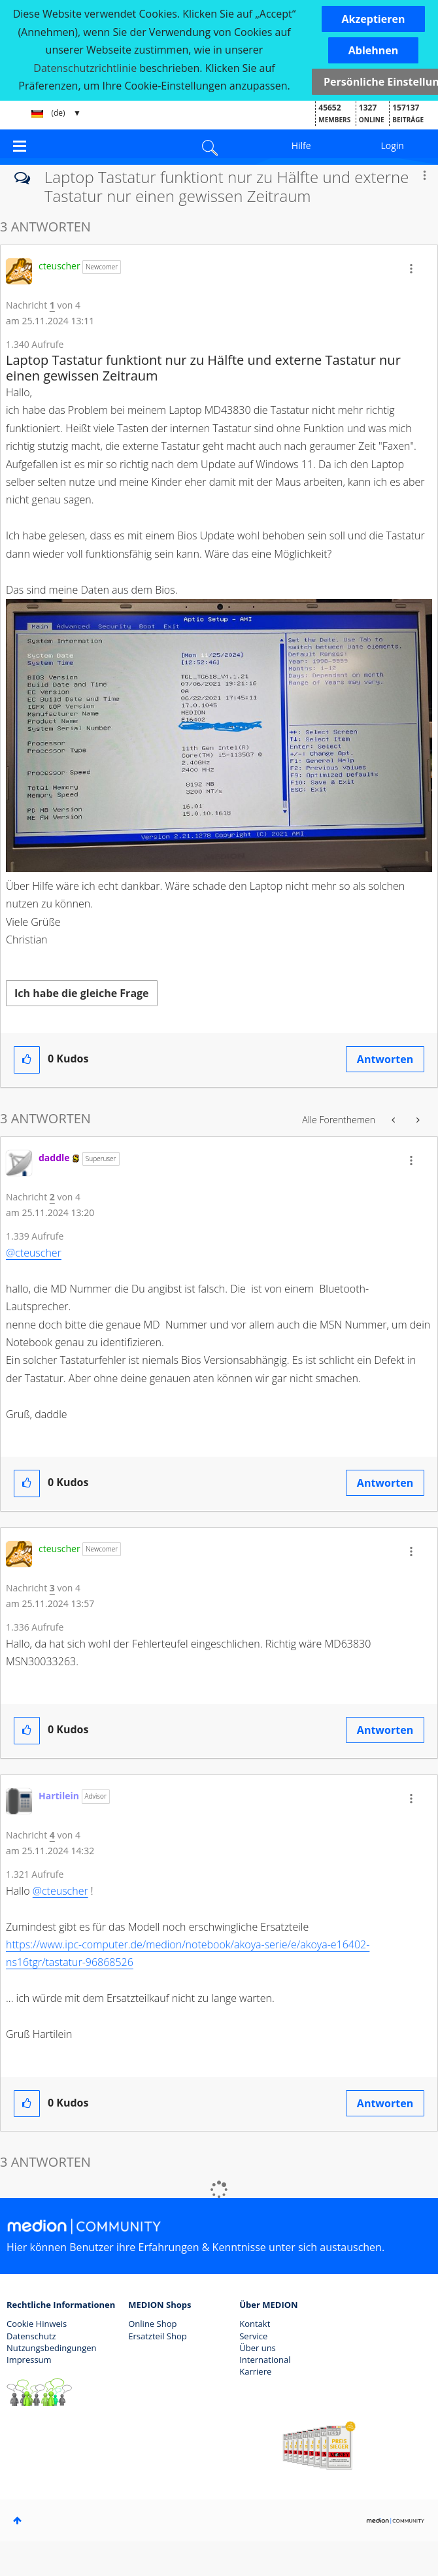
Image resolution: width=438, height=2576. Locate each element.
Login (391, 145)
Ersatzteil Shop (157, 2336)
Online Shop (152, 2324)
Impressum (29, 2359)
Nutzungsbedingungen (51, 2348)
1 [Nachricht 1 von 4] (52, 305)
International (264, 2359)
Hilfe (301, 145)
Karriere (255, 2371)
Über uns (257, 2348)
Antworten (385, 1059)
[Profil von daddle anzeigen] (54, 1157)
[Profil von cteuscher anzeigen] (59, 266)
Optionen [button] (424, 175)
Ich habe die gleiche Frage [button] (81, 993)
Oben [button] (17, 2520)
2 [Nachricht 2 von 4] (52, 1197)
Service (253, 2336)
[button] (374, 19)
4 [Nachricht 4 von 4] (52, 1835)
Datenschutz (31, 2336)
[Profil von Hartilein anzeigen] (59, 1795)
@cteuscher (33, 1253)
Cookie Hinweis (37, 2324)
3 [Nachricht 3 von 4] (52, 1588)
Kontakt (254, 2324)
